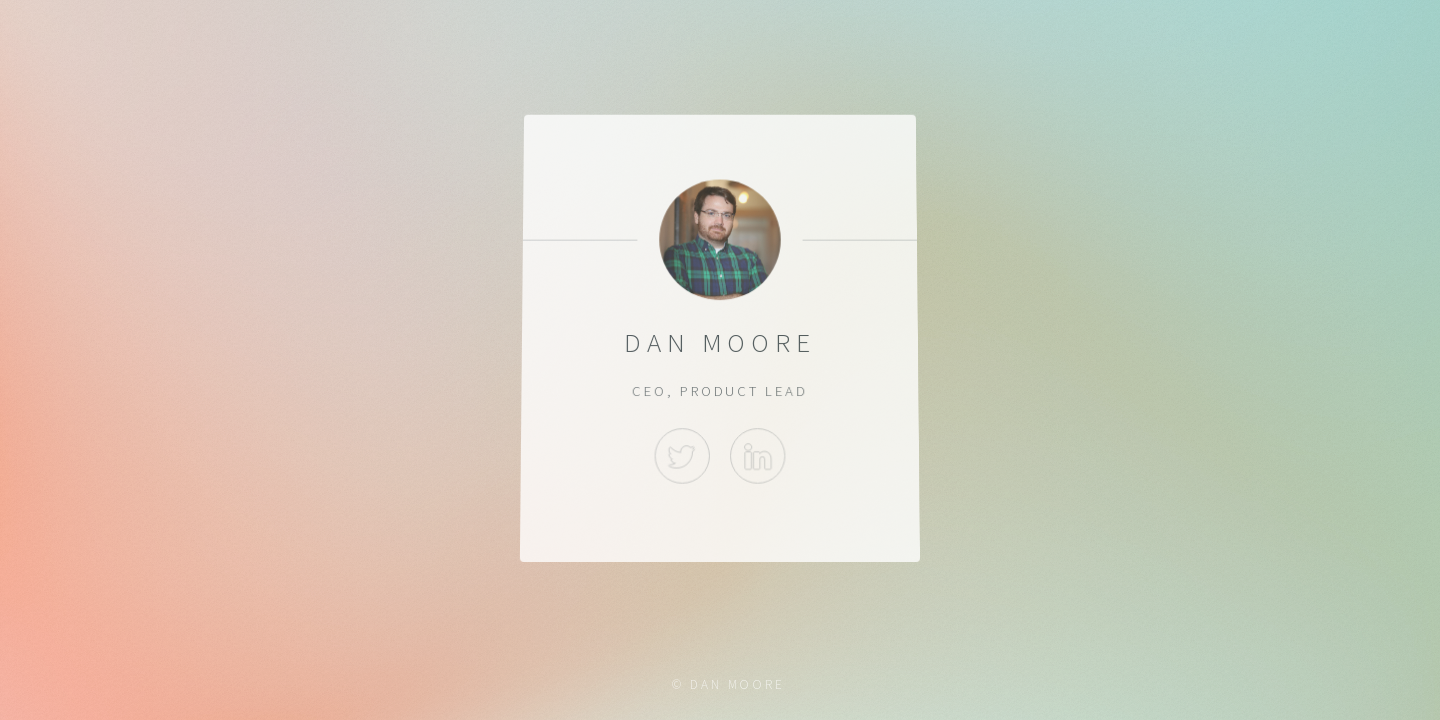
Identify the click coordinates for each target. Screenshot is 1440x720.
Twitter (682, 456)
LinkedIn (758, 456)
